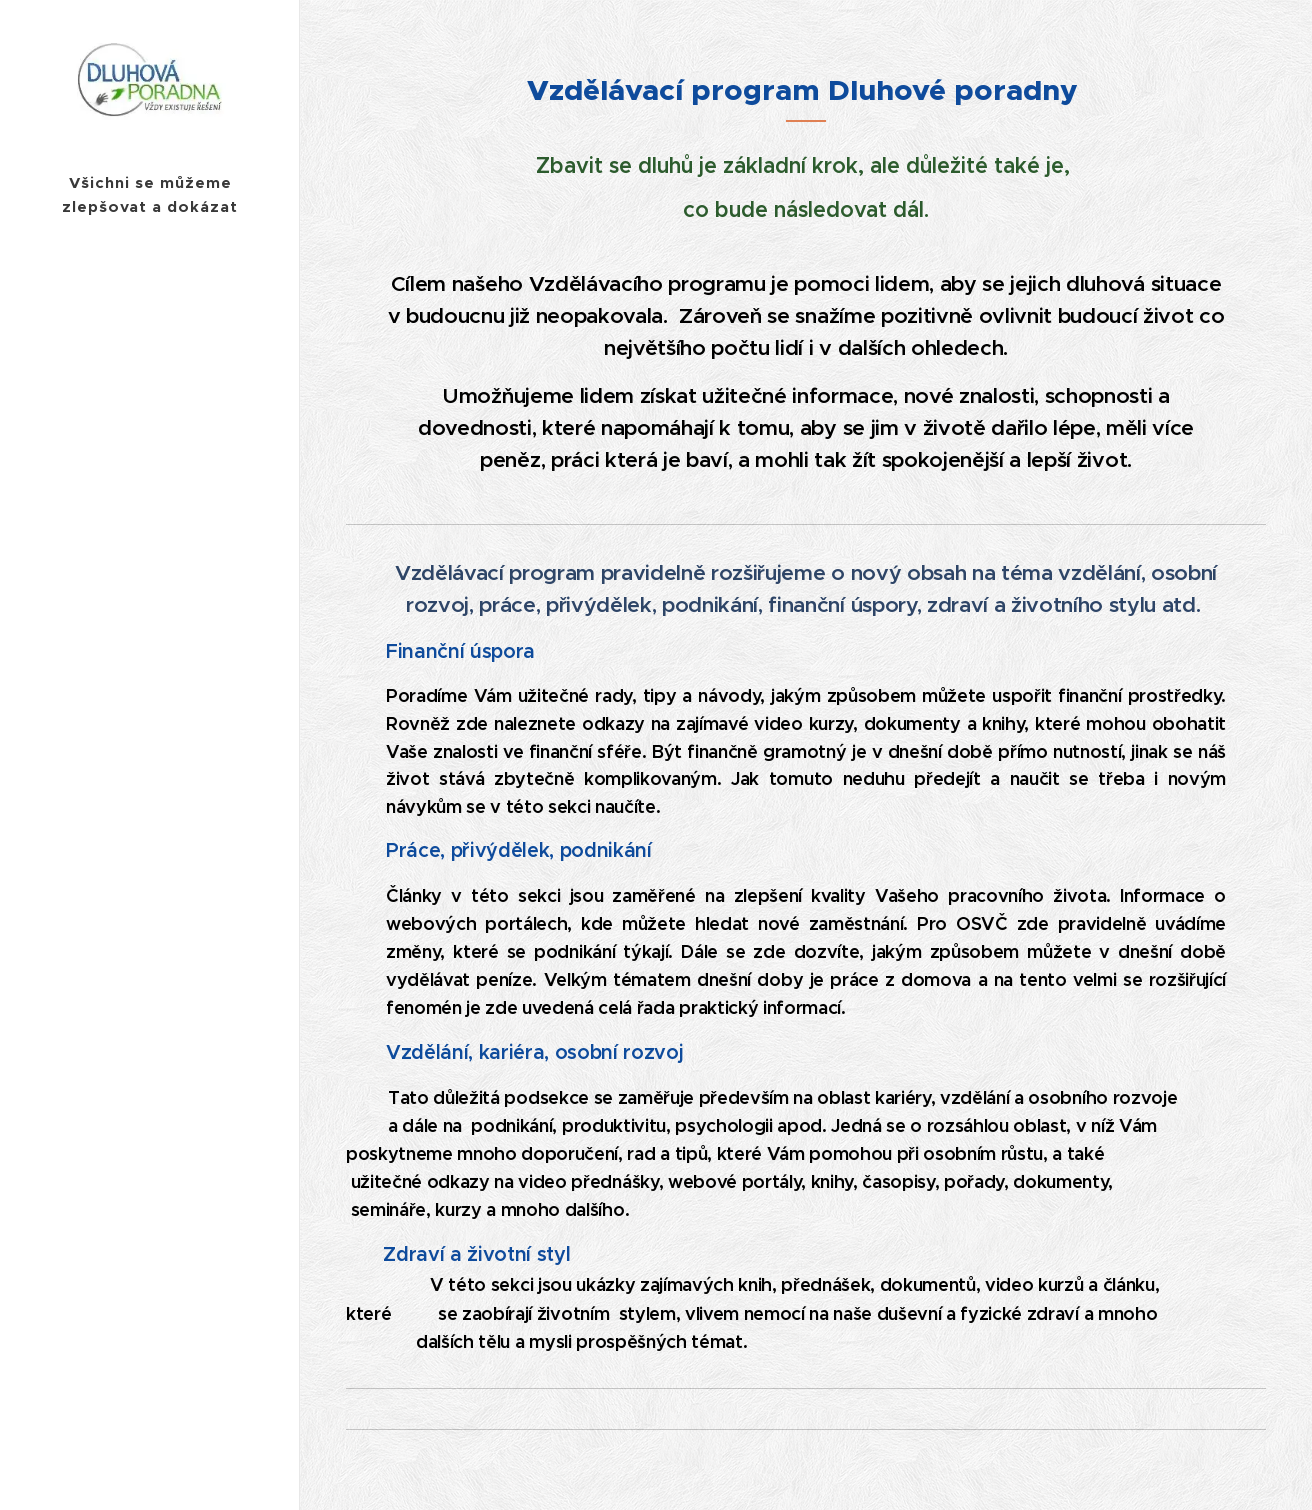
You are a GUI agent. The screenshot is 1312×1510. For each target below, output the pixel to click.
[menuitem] (150, 787)
